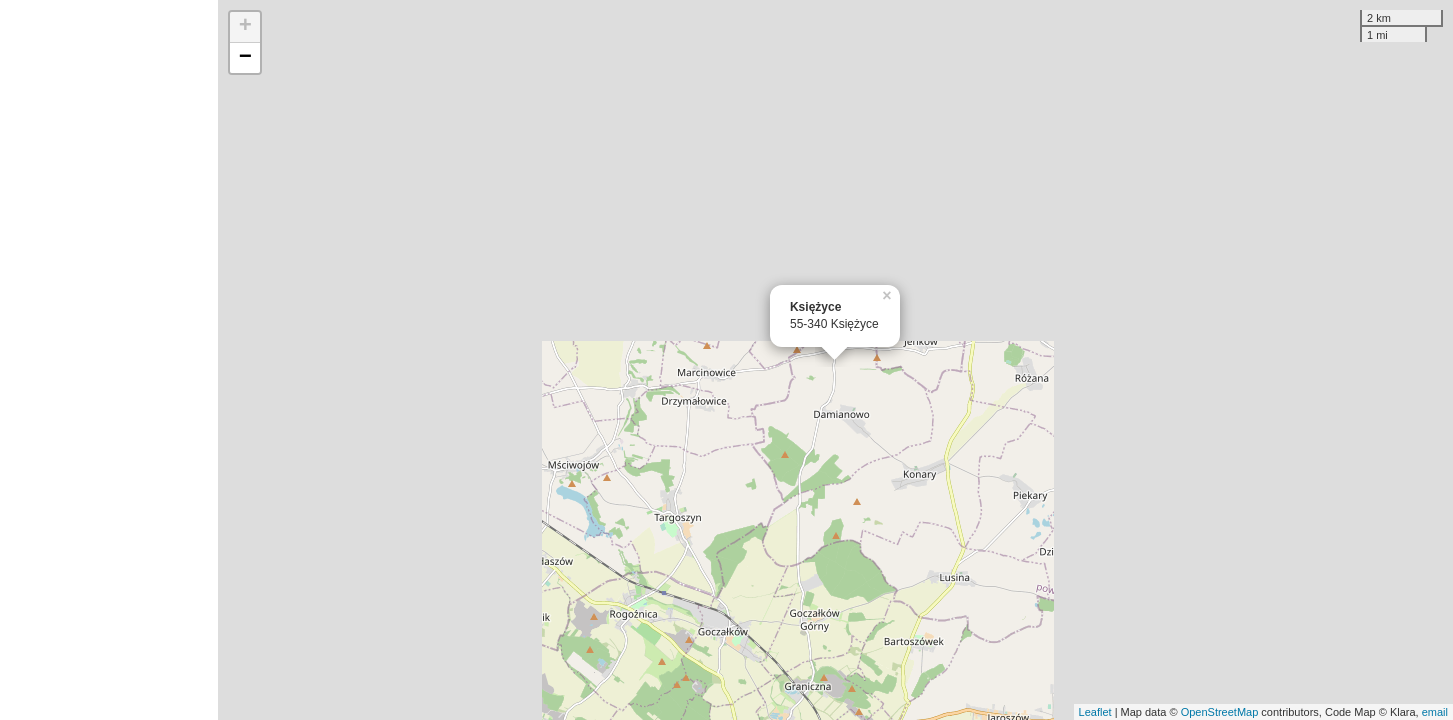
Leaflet (1095, 712)
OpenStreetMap (1220, 712)
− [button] (245, 58)
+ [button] (245, 27)
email (1435, 712)
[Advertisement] (109, 360)
